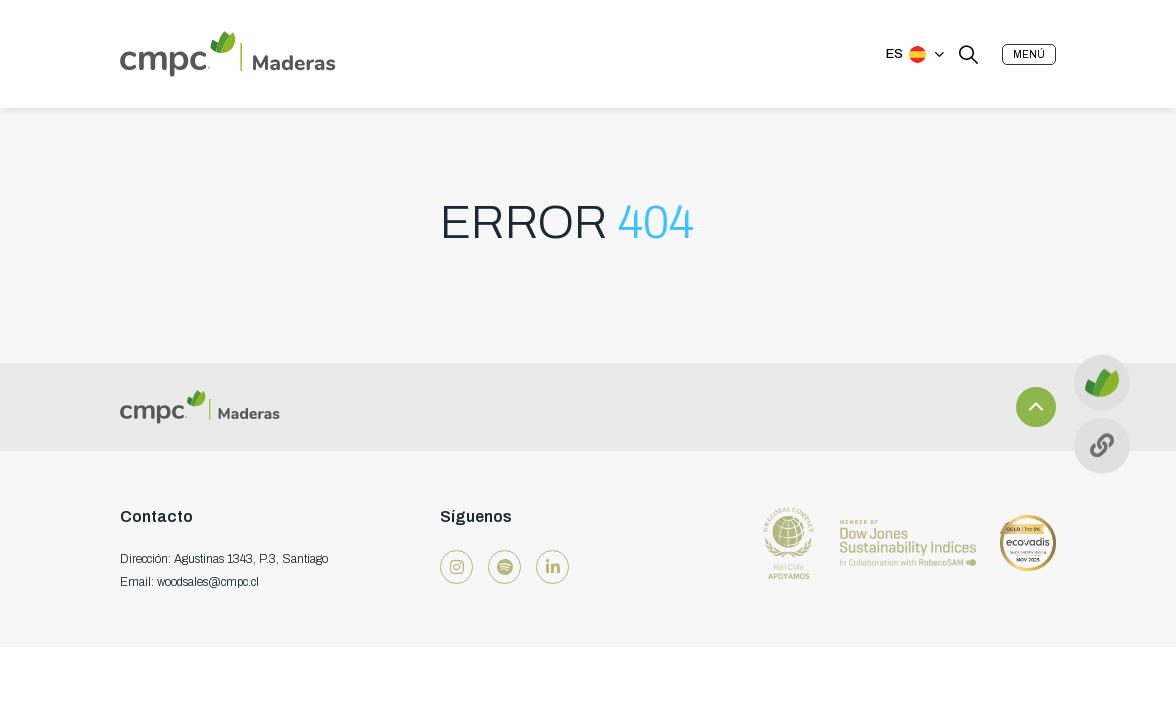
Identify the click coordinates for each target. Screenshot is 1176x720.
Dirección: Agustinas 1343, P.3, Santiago (224, 559)
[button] (1029, 54)
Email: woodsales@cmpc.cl (189, 582)
